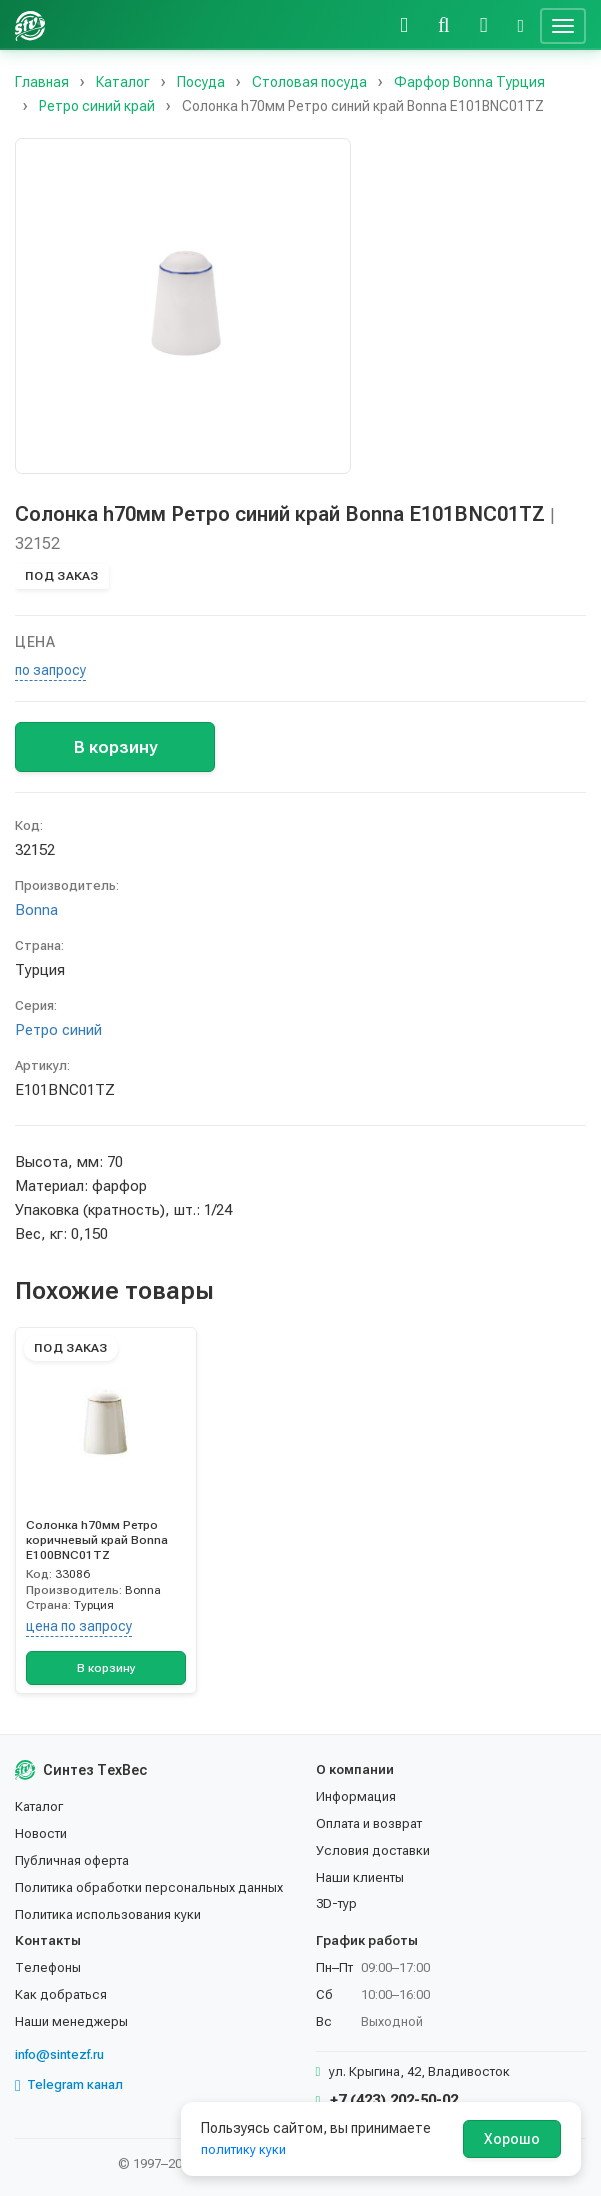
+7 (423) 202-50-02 (387, 2100)
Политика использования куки (108, 1914)
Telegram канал (69, 2085)
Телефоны (48, 1967)
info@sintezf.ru (59, 2054)
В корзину (115, 747)
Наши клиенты (360, 1877)
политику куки (243, 2149)
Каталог (39, 1806)
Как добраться (61, 1994)
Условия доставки (373, 1850)
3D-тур (336, 1903)
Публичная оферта (72, 1860)
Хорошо (512, 2139)
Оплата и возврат (369, 1823)
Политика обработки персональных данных (149, 1887)
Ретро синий (58, 1030)
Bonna (36, 910)
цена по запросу (79, 1626)
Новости (41, 1833)
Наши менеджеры (71, 2021)
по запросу (50, 670)
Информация (356, 1796)
